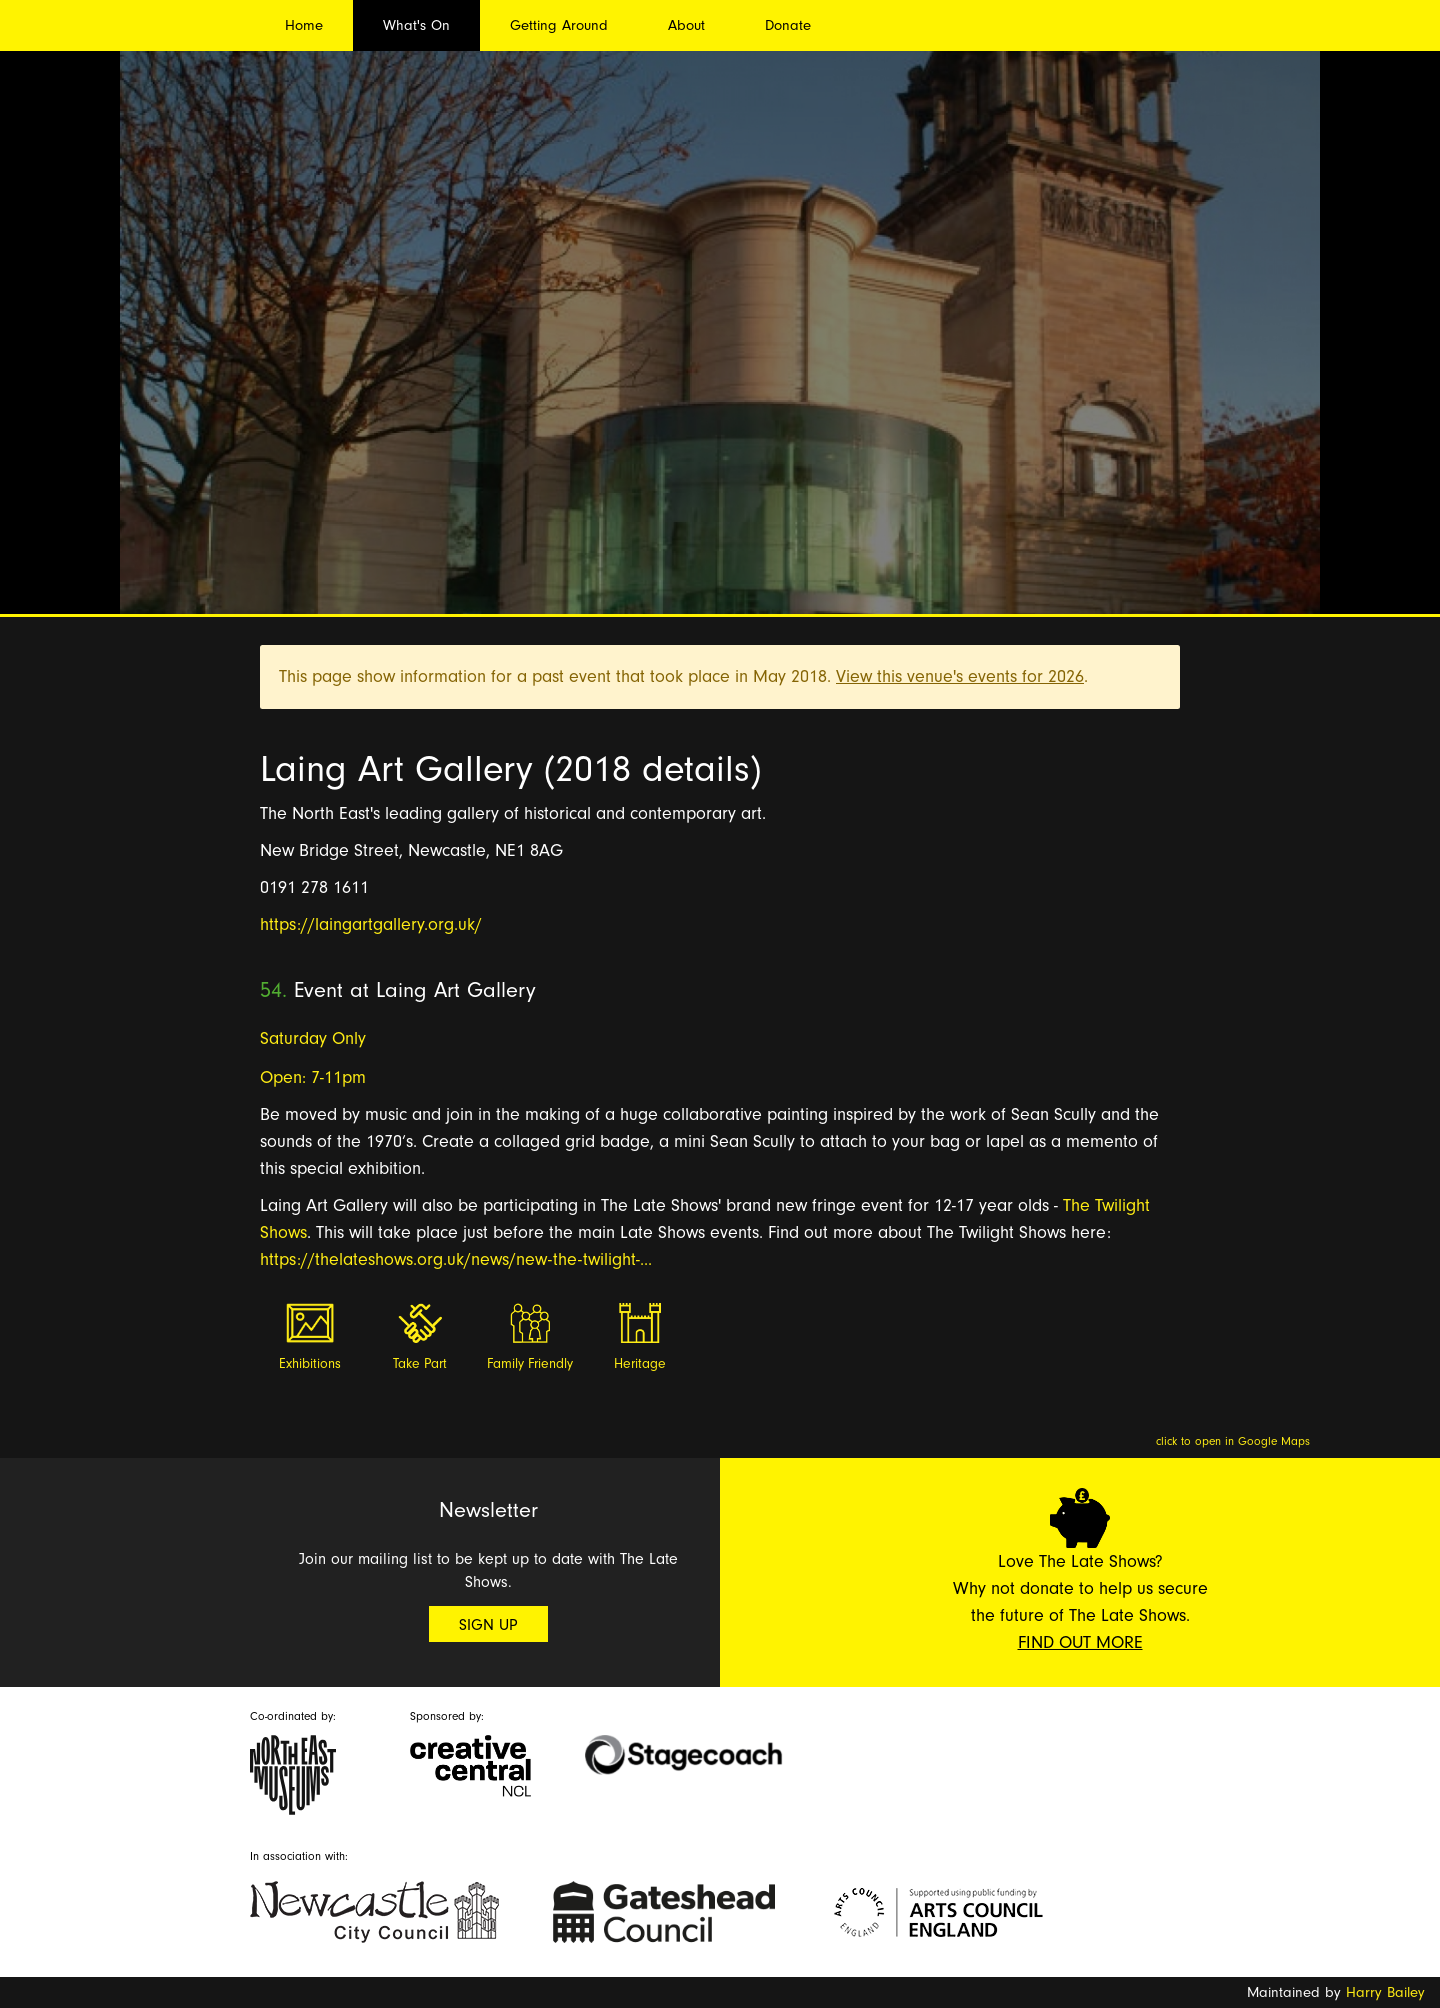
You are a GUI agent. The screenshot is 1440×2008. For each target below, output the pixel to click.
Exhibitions (310, 1364)
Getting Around (559, 25)
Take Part (420, 1364)
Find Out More (1080, 1642)
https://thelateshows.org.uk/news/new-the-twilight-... (456, 1259)
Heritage (640, 1364)
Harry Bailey (1385, 1992)
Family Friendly (530, 1364)
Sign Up (488, 1625)
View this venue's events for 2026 (960, 676)
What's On (416, 25)
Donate (788, 25)
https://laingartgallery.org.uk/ (371, 924)
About (686, 25)
